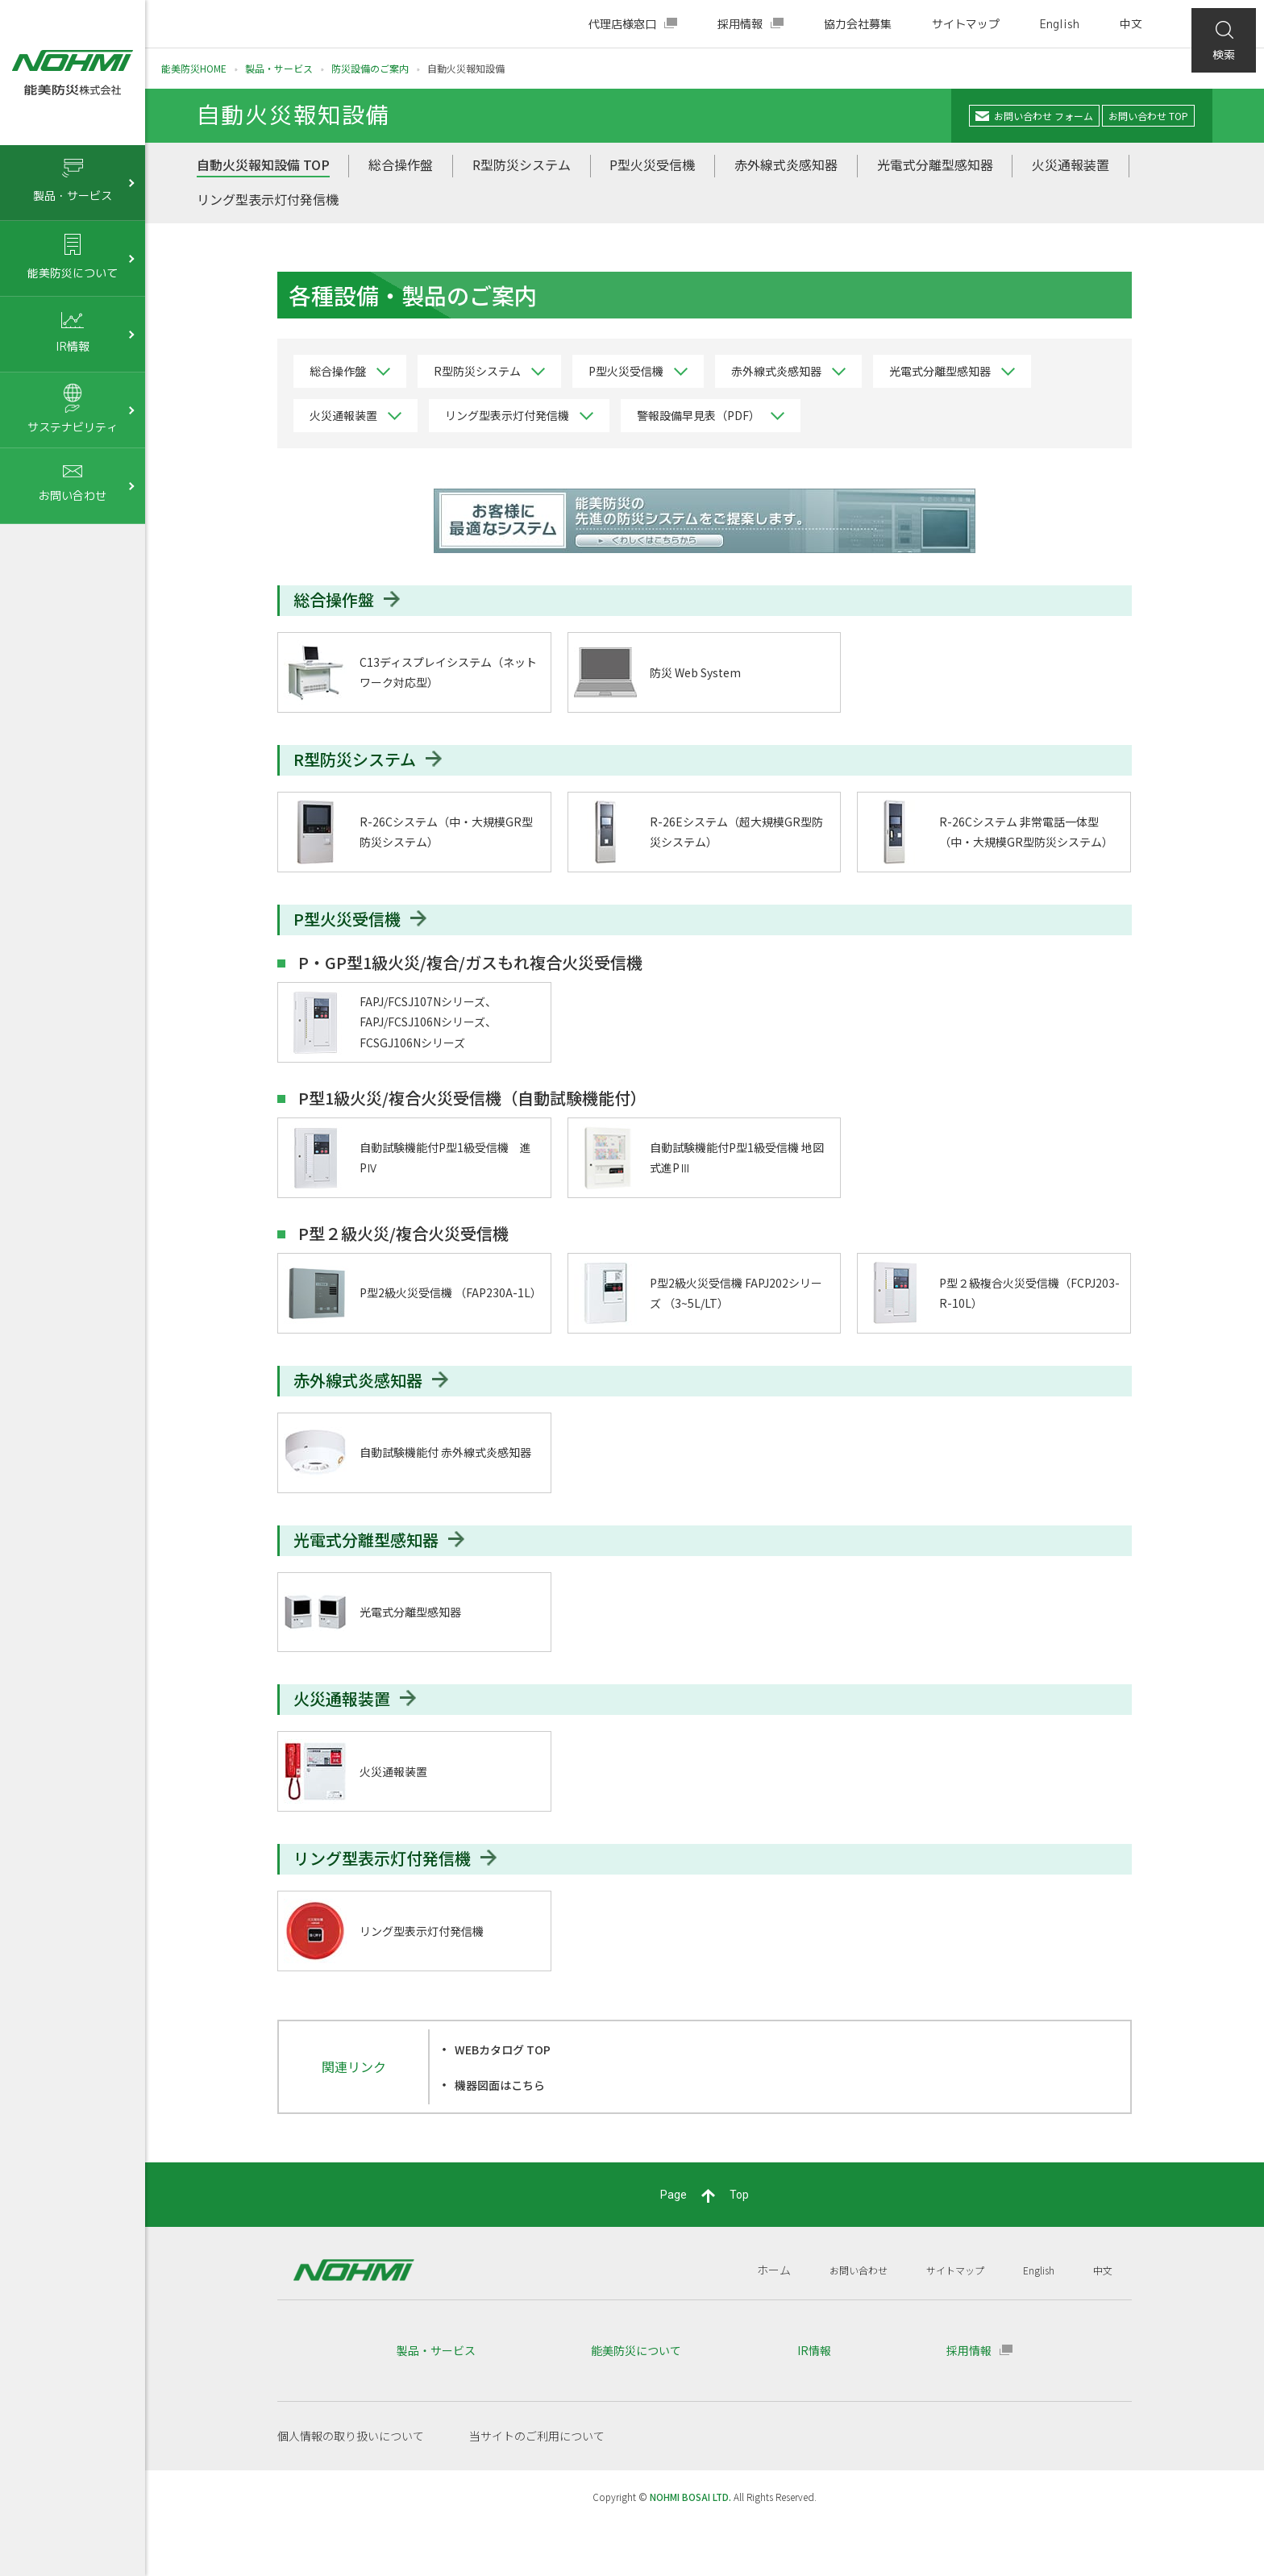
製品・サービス (279, 68)
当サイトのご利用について (537, 2488)
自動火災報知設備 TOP (263, 167)
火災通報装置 (1070, 167)
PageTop (704, 2248)
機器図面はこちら (506, 2136)
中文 (1131, 23)
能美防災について (636, 2403)
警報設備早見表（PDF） (698, 418)
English (1059, 23)
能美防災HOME (194, 68)
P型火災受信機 (652, 167)
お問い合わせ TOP (1139, 117)
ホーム (747, 2322)
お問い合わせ (837, 2322)
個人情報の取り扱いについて (350, 2488)
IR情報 (814, 2403)
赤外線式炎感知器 (786, 167)
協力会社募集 (858, 23)
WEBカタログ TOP (510, 2102)
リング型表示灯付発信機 (268, 201)
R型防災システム (521, 167)
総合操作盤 (400, 167)
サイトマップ (966, 23)
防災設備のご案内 (370, 68)
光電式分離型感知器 (935, 167)
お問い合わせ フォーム (1004, 117)
